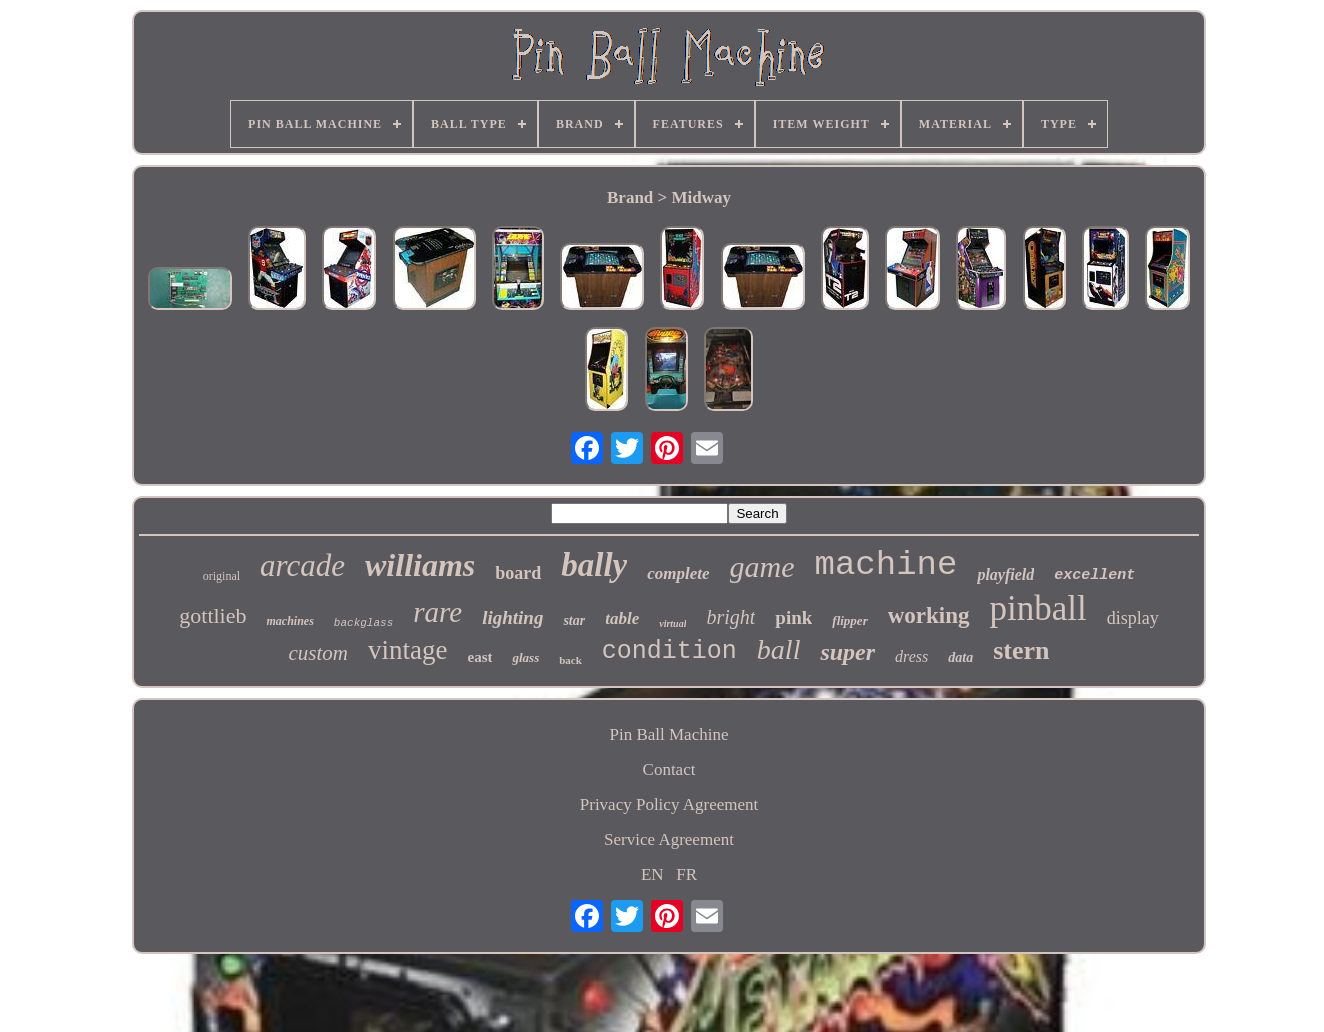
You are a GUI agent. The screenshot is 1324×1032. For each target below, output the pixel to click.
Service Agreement (669, 839)
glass (525, 657)
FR (686, 874)
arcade (302, 565)
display (1133, 618)
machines (290, 621)
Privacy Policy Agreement (669, 804)
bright (730, 617)
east (479, 657)
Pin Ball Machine (669, 734)
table (622, 618)
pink (793, 617)
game (762, 566)
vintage (407, 650)
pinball (1038, 608)
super (847, 652)
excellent (1094, 575)
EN (652, 874)
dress (911, 656)
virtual (672, 623)
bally (594, 565)
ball (779, 649)
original (221, 576)
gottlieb (212, 615)
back (570, 660)
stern (1021, 650)
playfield (1005, 574)
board (518, 573)
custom (318, 653)
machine (886, 565)
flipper (849, 620)
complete (678, 573)
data (960, 657)
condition (669, 651)
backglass (363, 623)
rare (437, 612)
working (929, 615)
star (574, 620)
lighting (512, 617)
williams (420, 565)
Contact (669, 769)
